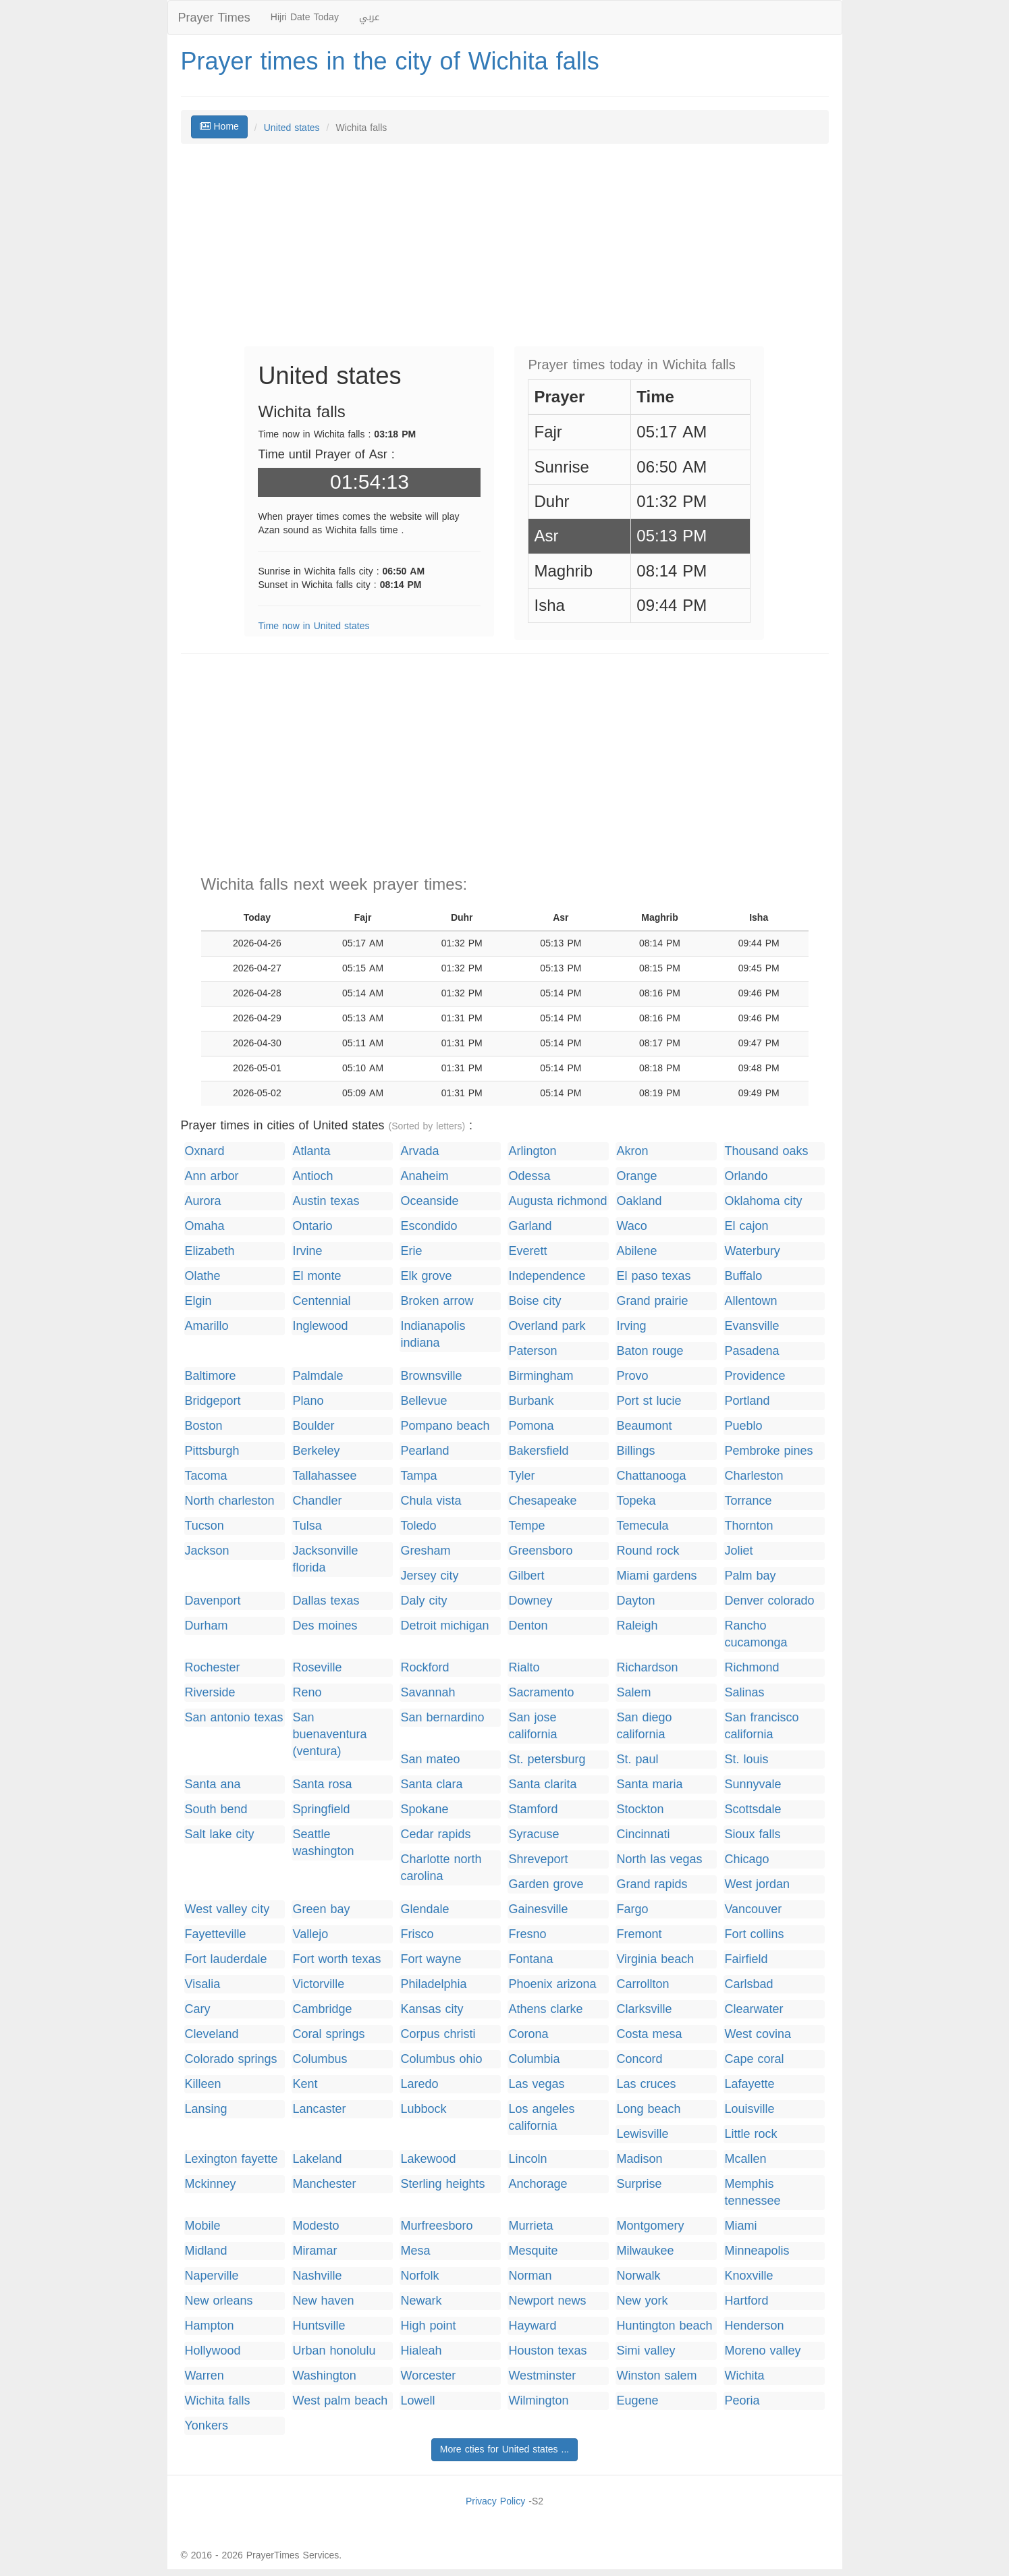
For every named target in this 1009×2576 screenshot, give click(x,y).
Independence (546, 1276)
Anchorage (537, 2184)
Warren (204, 2376)
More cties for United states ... (505, 2449)
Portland (746, 1401)
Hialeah (420, 2351)
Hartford (746, 2301)
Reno (306, 1693)
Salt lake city (219, 1834)
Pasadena (751, 1351)
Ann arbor (212, 1176)
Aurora (203, 1201)
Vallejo (310, 1934)
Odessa (529, 1176)
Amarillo (207, 1326)
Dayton (635, 1601)
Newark (420, 2301)
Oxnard (205, 1151)
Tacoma (206, 1476)
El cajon (746, 1226)
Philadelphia (433, 1984)
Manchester (324, 2184)
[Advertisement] (505, 251)
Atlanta (311, 1151)
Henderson (754, 2326)
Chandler (317, 1501)
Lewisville (642, 2134)
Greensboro (540, 1551)
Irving (631, 1326)
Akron (632, 1151)
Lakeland (317, 2159)
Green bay (321, 1909)
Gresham (425, 1551)
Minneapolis (756, 2251)
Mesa (415, 2251)
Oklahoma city (763, 1201)
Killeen (203, 2084)
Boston (204, 1426)
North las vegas (659, 1859)
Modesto (315, 2226)
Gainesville (538, 1909)
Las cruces (646, 2084)
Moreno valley (762, 2351)
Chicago (746, 1859)
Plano (307, 1401)
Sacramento (541, 1693)
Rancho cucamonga (755, 1634)
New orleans (219, 2301)
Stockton (639, 1809)
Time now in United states (313, 626)
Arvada (419, 1151)
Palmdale (317, 1376)
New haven (323, 2301)
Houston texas (547, 2351)
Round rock (647, 1551)
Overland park (546, 1326)
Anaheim (424, 1176)
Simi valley (645, 2351)
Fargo (632, 1909)
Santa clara (431, 1784)
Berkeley (315, 1451)
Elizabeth (210, 1251)
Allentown (750, 1301)
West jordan (757, 1884)
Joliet (738, 1551)
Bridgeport (213, 1401)
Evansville (751, 1326)
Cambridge (322, 2009)
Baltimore (210, 1376)
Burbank (530, 1401)
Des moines (324, 1626)
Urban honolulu (333, 2351)
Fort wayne (430, 1959)
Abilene (636, 1251)
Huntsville (318, 2326)
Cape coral (754, 2059)
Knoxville (748, 2276)
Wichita (744, 2376)
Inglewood (320, 1326)
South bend (216, 1809)
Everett (527, 1251)
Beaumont (644, 1426)
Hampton (209, 2326)
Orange (636, 1176)
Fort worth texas (336, 1959)
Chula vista (430, 1501)
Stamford (532, 1809)
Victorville (318, 1984)
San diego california (644, 1726)
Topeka (635, 1501)
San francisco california (761, 1726)
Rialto (523, 1668)
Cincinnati (643, 1834)
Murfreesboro (436, 2226)
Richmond (751, 1668)
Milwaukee (645, 2251)
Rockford (424, 1668)
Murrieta (530, 2226)
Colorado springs (231, 2059)
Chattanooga (651, 1476)
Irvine (307, 1251)
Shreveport (538, 1859)
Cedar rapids (435, 1834)
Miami (740, 2226)
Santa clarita (542, 1784)
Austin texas (325, 1201)
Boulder (313, 1426)
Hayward (532, 2326)
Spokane (424, 1809)
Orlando (745, 1176)
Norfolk (419, 2276)
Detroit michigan (444, 1626)
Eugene (637, 2401)
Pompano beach (444, 1426)
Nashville (317, 2276)
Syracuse (533, 1834)
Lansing (206, 2109)
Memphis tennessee (752, 2192)
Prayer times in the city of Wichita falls (390, 61)
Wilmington (538, 2401)
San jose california (532, 1726)
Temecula (642, 1526)
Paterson (532, 1351)
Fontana (530, 1959)
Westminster (542, 2376)
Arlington (532, 1151)
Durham (206, 1626)
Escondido (428, 1226)
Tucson (204, 1526)
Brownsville (431, 1376)
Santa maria (649, 1784)
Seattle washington (323, 1842)
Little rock (750, 2134)
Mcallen (745, 2159)
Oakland (638, 1201)
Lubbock (423, 2109)
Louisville (749, 2109)
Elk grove (426, 1276)
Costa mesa (649, 2034)
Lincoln (527, 2159)
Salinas (744, 1693)
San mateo (430, 1759)
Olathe (203, 1276)
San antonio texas (234, 1718)
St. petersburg (546, 1759)
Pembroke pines (768, 1451)
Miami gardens (656, 1576)
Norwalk (638, 2276)
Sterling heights (442, 2184)
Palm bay (749, 1576)
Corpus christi (437, 2034)
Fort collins (754, 1934)
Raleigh (636, 1626)
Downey (530, 1601)
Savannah (427, 1693)
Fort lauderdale (226, 1959)
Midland (206, 2251)
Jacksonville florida (325, 1559)
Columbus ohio (441, 2059)
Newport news (547, 2301)
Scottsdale (752, 1809)
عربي (369, 17)
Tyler (521, 1476)
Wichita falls (217, 2401)
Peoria (741, 2401)
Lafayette (749, 2084)
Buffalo (743, 1276)
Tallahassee (324, 1476)
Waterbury (752, 1251)
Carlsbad (748, 1984)
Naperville (212, 2276)
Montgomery (650, 2226)
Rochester (212, 1668)
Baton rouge (649, 1351)
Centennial (321, 1301)
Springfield (321, 1809)
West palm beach (339, 2401)
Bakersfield (538, 1451)
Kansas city (431, 2009)
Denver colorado (769, 1601)
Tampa (418, 1476)
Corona (528, 2034)
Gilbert (526, 1576)
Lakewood (428, 2159)
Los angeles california (541, 2117)
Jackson (207, 1551)
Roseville (317, 1668)
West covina (757, 2034)
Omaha (205, 1226)
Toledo (418, 1526)
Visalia (203, 1984)
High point (428, 2326)
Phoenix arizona (552, 1984)
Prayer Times (214, 17)
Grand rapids (651, 1884)
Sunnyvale (752, 1784)
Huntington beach (664, 2326)
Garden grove (545, 1884)
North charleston (230, 1501)
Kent (304, 2084)
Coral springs (328, 2034)
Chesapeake (542, 1501)
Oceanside (429, 1201)
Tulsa (306, 1526)
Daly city (423, 1601)
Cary (198, 2009)
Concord (639, 2059)
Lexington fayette (231, 2159)
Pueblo (743, 1426)
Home (219, 126)
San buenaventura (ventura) (329, 1735)
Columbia (534, 2059)
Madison (639, 2159)
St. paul (637, 1759)
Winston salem (656, 2376)
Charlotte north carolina (440, 1867)
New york (641, 2301)
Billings (635, 1451)
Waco (631, 1226)
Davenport (213, 1601)
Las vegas (536, 2084)
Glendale (424, 1909)
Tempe (526, 1526)
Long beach (648, 2109)
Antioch (312, 1176)
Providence (754, 1376)
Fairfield (745, 1959)
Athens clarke (545, 2009)
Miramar (314, 2251)
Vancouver (753, 1909)
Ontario (312, 1226)
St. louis (746, 1759)
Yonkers (206, 2426)
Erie (411, 1251)
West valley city (227, 1909)
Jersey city (429, 1576)
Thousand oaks (766, 1151)
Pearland (424, 1451)
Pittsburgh (212, 1451)
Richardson (647, 1668)
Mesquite (532, 2251)
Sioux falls (752, 1834)
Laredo (419, 2084)
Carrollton (642, 1984)
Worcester (428, 2376)
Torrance (747, 1501)
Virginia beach (655, 1959)
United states (292, 128)
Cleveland (212, 2034)
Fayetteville (215, 1934)
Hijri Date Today (305, 17)
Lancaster (319, 2109)
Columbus (319, 2059)
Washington (324, 2376)
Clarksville (644, 2009)
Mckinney (210, 2184)
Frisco (416, 1934)
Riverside (210, 1693)
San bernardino (442, 1718)
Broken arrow (436, 1301)
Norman (529, 2276)
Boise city (534, 1301)
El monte (316, 1276)
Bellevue (423, 1401)
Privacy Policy (495, 2501)
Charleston (753, 1476)
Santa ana (213, 1784)
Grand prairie (652, 1301)
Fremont (638, 1934)
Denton (527, 1626)
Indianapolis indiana (432, 1334)
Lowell (417, 2401)
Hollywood (213, 2351)
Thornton (748, 1526)
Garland (529, 1226)
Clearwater (753, 2009)
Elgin (198, 1301)
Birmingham (540, 1376)
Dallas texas (325, 1601)
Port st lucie (648, 1401)
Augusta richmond (557, 1201)
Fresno (527, 1934)
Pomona (530, 1426)
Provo (632, 1376)
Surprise (638, 2184)
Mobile (203, 2226)
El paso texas (653, 1276)
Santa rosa (322, 1784)
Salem (633, 1693)
